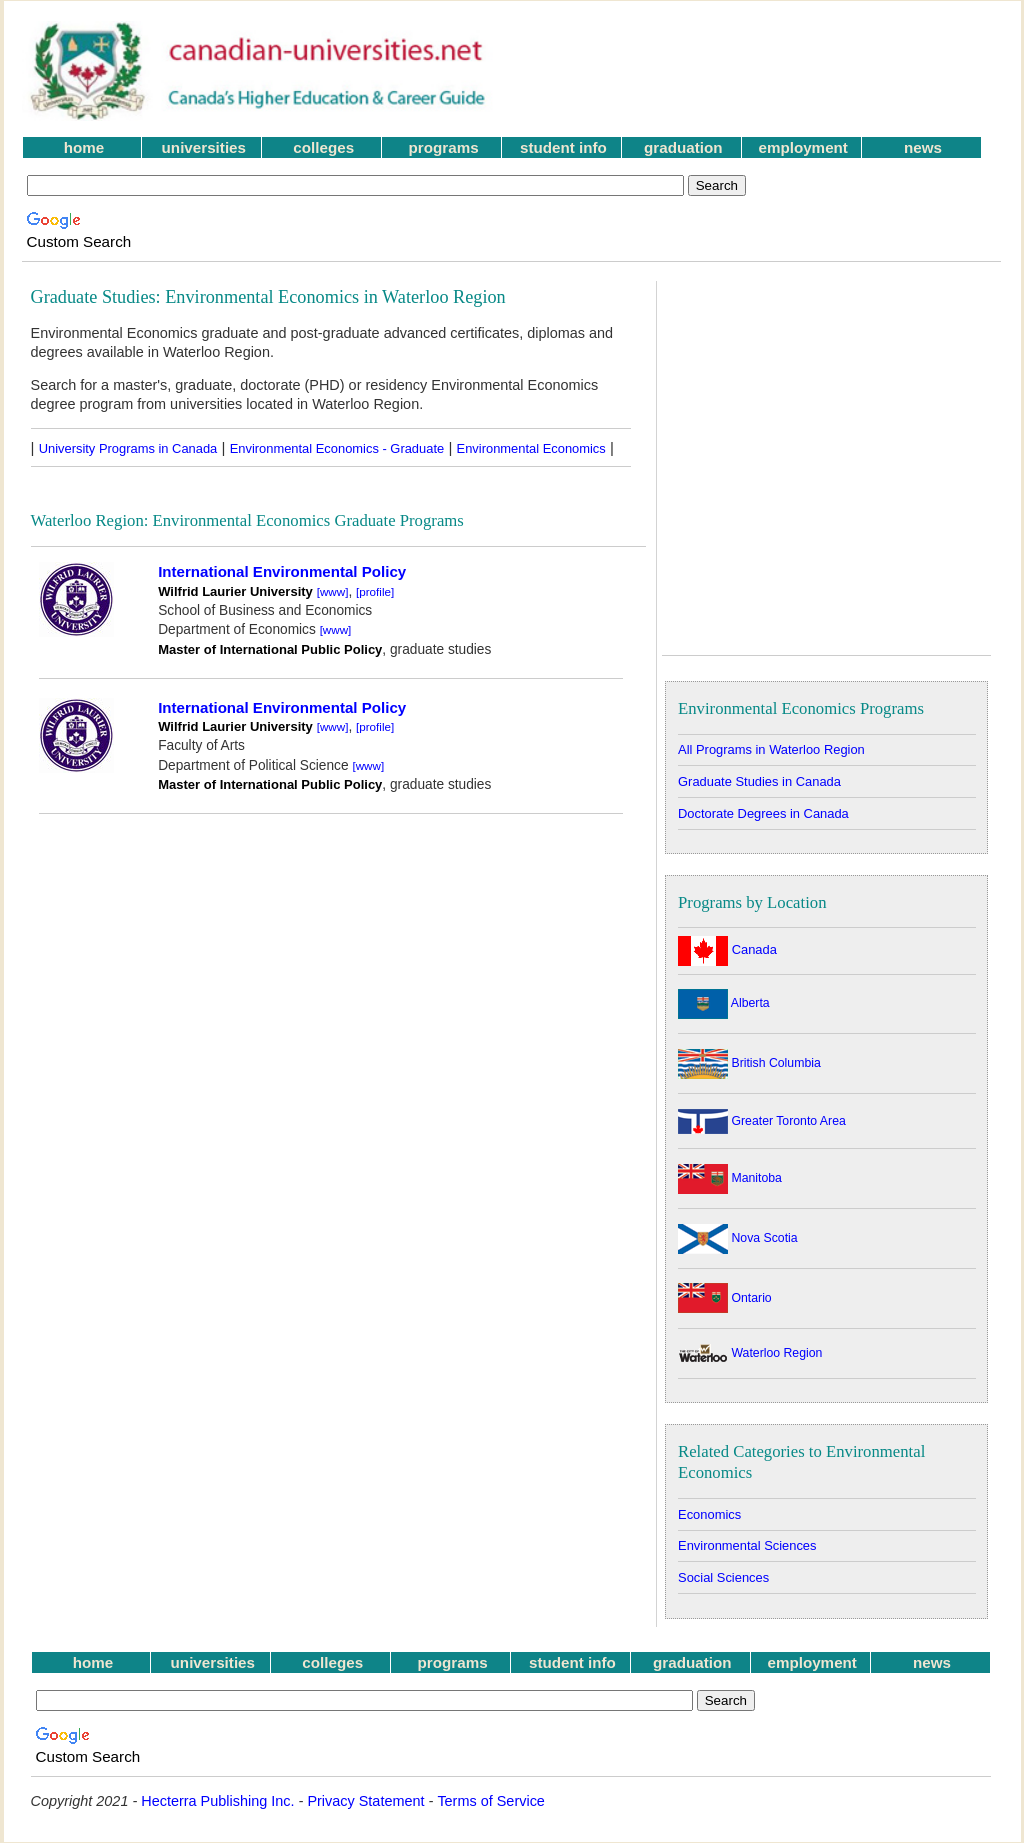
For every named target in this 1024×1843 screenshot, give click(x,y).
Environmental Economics (531, 448)
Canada (727, 949)
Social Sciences (723, 1577)
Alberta (724, 1003)
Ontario (725, 1298)
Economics (709, 1514)
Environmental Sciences (747, 1545)
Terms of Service (491, 1801)
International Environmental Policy (282, 571)
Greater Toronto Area (762, 1121)
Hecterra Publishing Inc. (217, 1801)
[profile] (375, 591)
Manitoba (730, 1178)
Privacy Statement (365, 1801)
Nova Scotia (738, 1238)
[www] (333, 591)
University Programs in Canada (128, 448)
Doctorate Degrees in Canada (763, 813)
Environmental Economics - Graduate (337, 448)
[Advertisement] (761, 71)
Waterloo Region (750, 1353)
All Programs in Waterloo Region (771, 749)
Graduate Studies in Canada (759, 781)
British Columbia (749, 1063)
